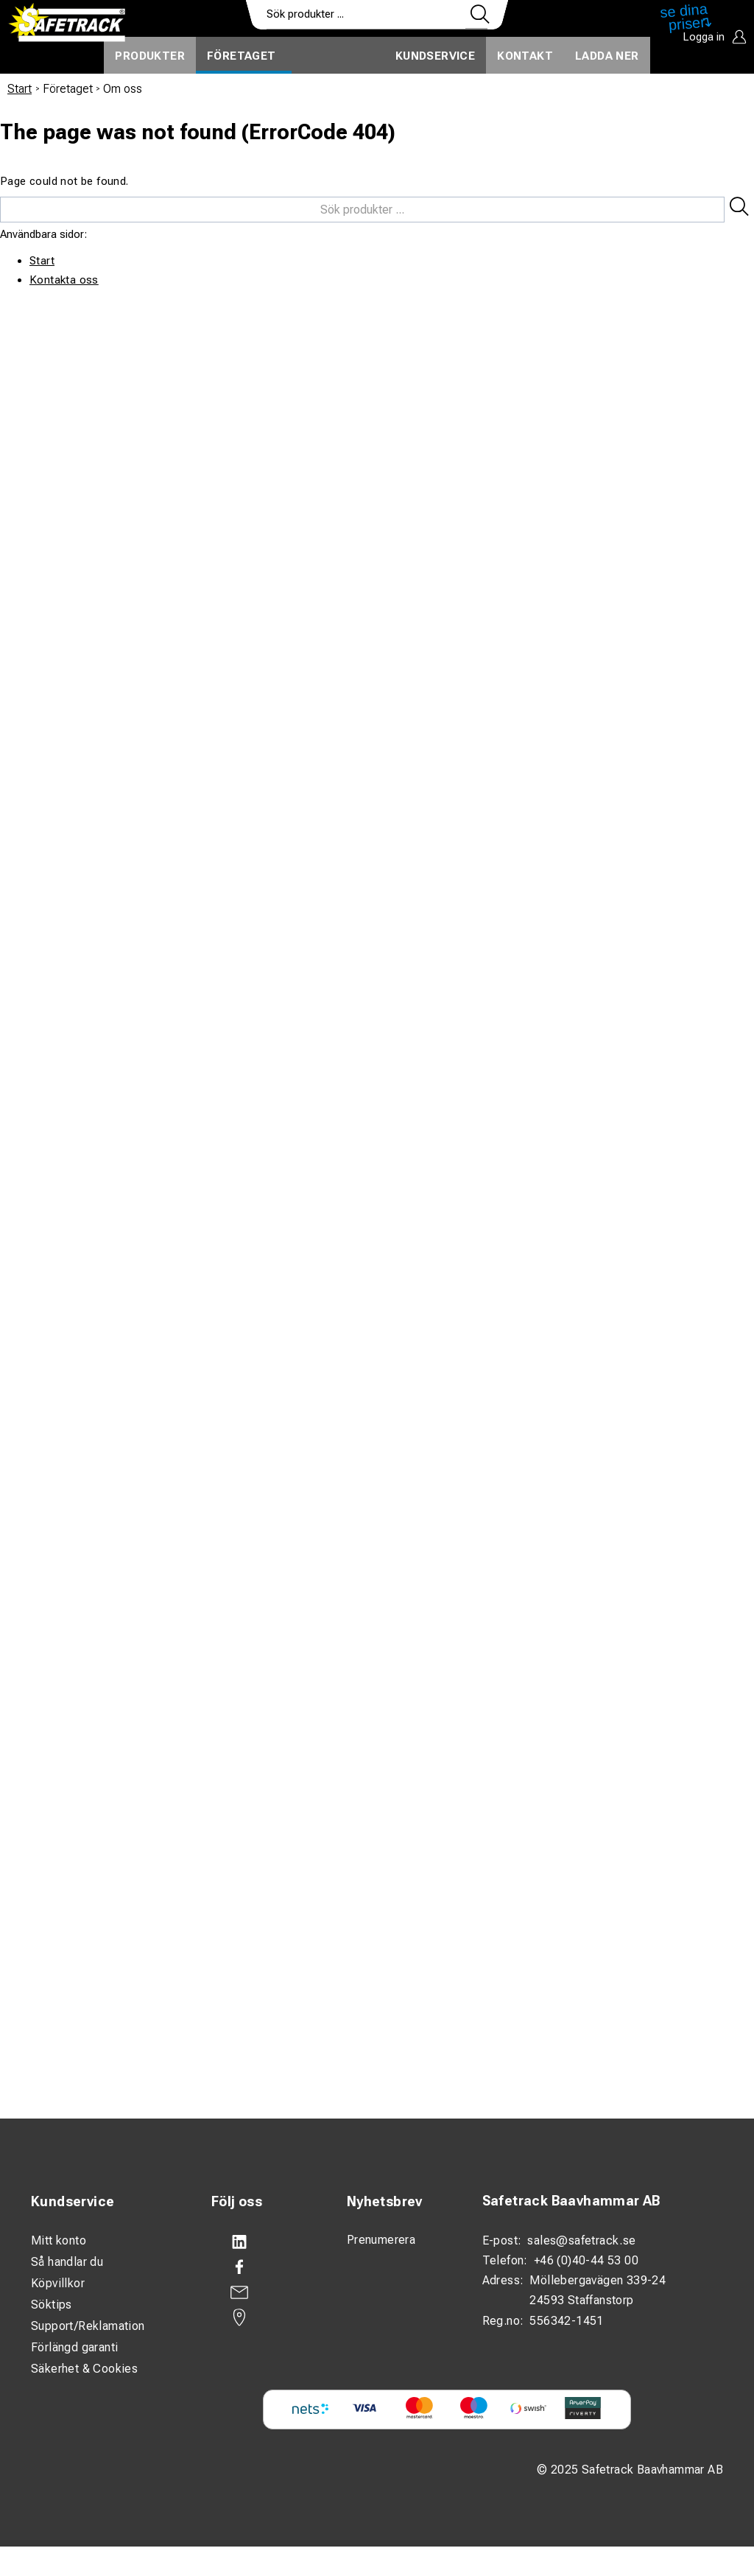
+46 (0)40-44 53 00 (586, 2260)
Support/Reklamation (88, 2326)
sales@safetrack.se (581, 2240)
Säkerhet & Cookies (84, 2369)
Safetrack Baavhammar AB (571, 2200)
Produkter (150, 56)
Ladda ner (607, 56)
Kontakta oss (64, 280)
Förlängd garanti (74, 2347)
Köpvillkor (58, 2283)
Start (19, 89)
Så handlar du (67, 2262)
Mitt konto (58, 2240)
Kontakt (525, 56)
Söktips (51, 2305)
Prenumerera (381, 2240)
